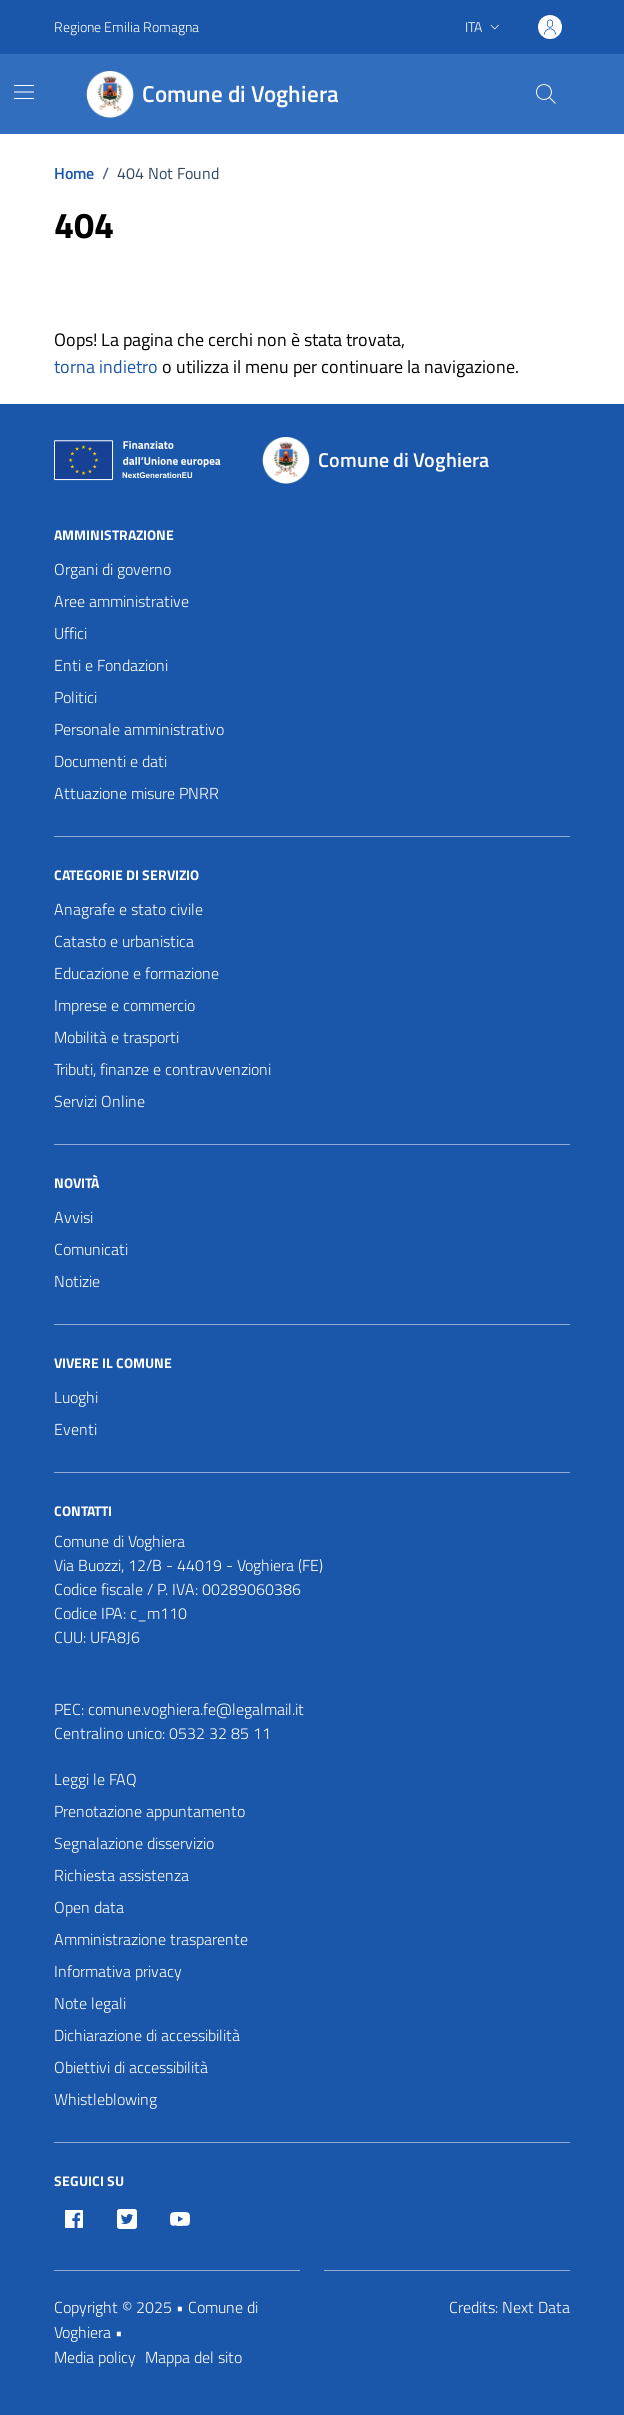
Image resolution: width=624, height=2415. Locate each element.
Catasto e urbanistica (124, 941)
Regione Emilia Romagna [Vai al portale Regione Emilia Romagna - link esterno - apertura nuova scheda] (126, 26)
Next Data (536, 2307)
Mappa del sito (193, 2357)
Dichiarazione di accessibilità (147, 2035)
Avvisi (73, 1217)
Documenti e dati (110, 761)
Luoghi (76, 1397)
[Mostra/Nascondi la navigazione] (24, 92)
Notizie (77, 1281)
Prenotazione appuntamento (149, 1811)
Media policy (95, 2357)
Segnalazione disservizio (134, 1843)
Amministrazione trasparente (151, 1939)
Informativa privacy (118, 1971)
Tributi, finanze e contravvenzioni (162, 1069)
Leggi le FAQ (95, 1779)
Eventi (75, 1429)
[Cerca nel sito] (546, 94)
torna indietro (106, 366)
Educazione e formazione (136, 973)
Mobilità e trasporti (116, 1037)
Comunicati (91, 1249)
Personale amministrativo (139, 729)
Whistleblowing (105, 2099)
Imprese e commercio (124, 1005)
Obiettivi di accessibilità (131, 2067)
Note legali (90, 2003)
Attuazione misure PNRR (136, 793)
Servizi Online (99, 1101)
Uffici (70, 633)
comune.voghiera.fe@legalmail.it (196, 1709)
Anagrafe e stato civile (128, 909)
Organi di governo (112, 569)
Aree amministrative (121, 601)
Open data (89, 1907)
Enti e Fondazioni (111, 665)
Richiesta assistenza (121, 1875)
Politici (75, 697)
